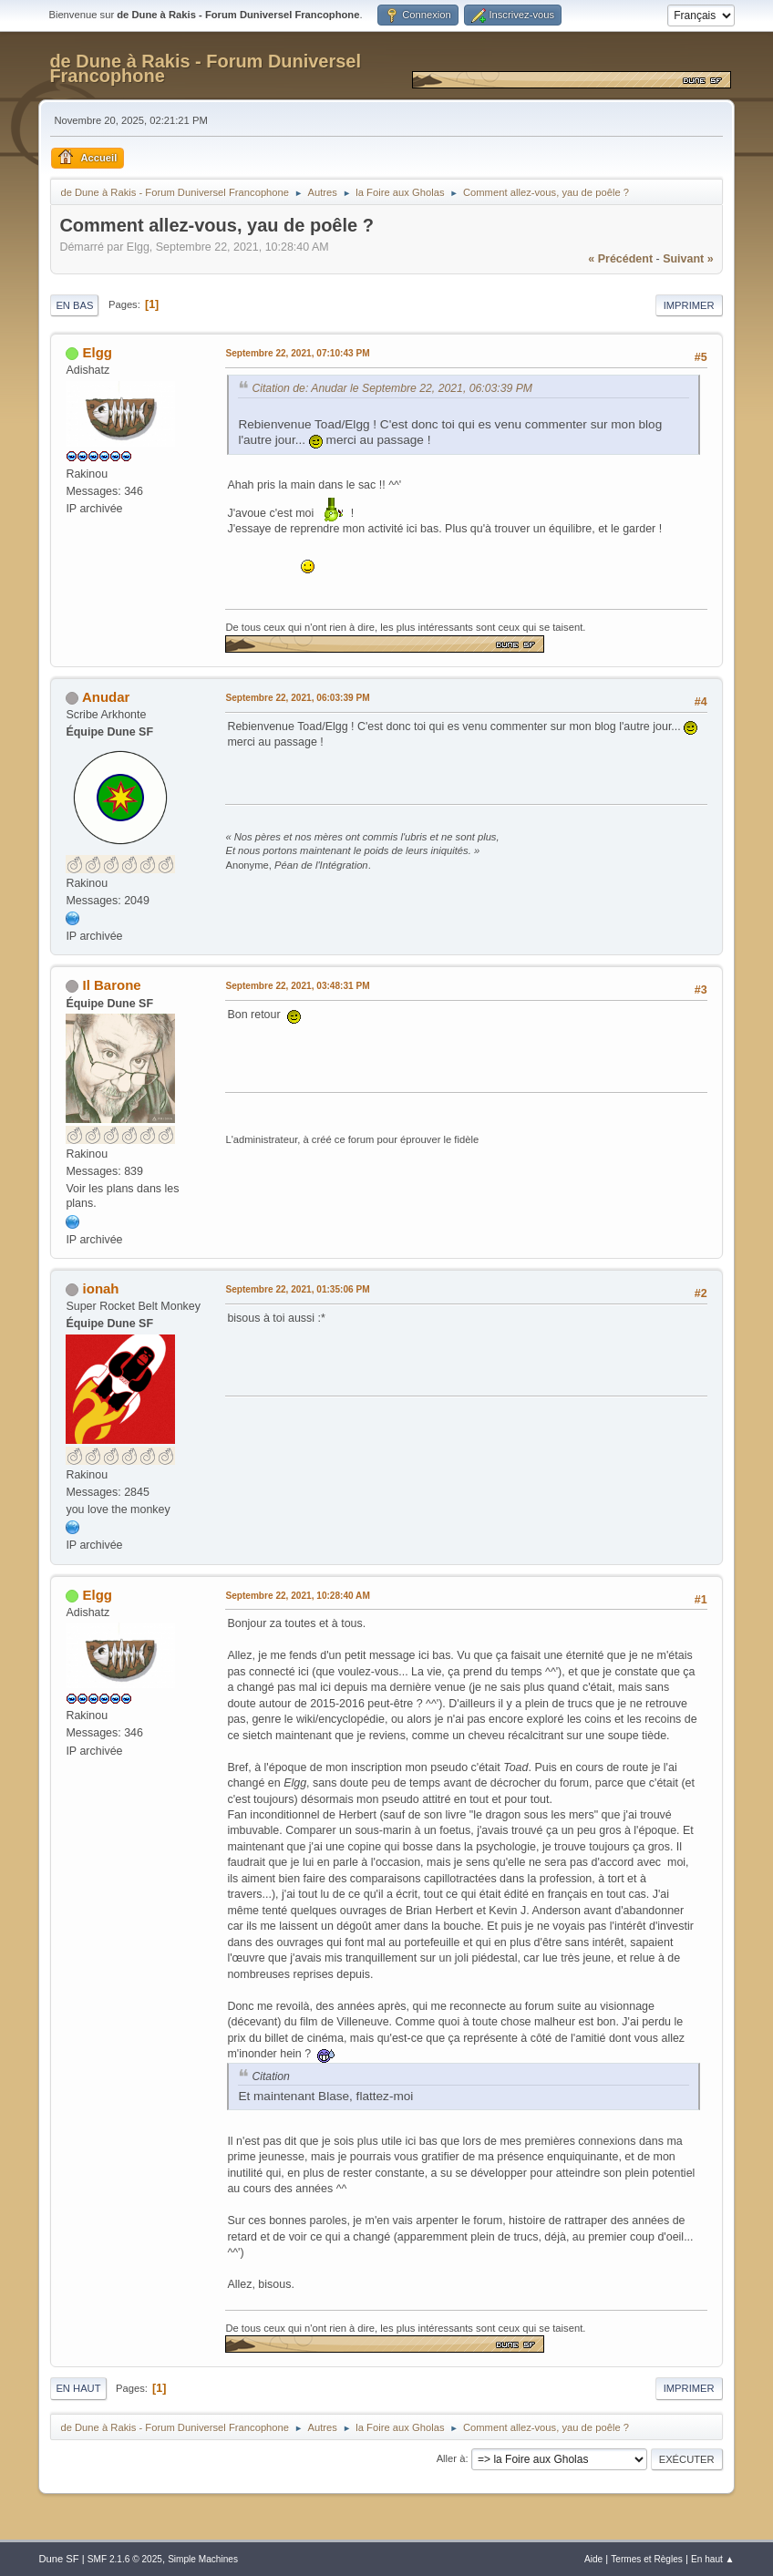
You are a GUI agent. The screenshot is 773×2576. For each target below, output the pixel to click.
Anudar (105, 697)
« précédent (620, 258)
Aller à (451, 2458)
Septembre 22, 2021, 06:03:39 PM (297, 698)
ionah (101, 1288)
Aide (593, 2559)
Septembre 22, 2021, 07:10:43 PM (297, 353)
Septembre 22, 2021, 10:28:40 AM (297, 1596)
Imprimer (689, 305)
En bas (74, 305)
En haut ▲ (713, 2559)
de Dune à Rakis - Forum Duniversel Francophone (205, 68)
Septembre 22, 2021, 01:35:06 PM (297, 1289)
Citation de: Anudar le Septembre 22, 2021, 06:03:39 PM (392, 388)
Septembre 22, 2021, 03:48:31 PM (297, 986)
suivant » (688, 258)
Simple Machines (203, 2559)
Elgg (97, 352)
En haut (78, 2388)
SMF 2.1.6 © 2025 (125, 2559)
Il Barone (112, 985)
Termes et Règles (647, 2559)
